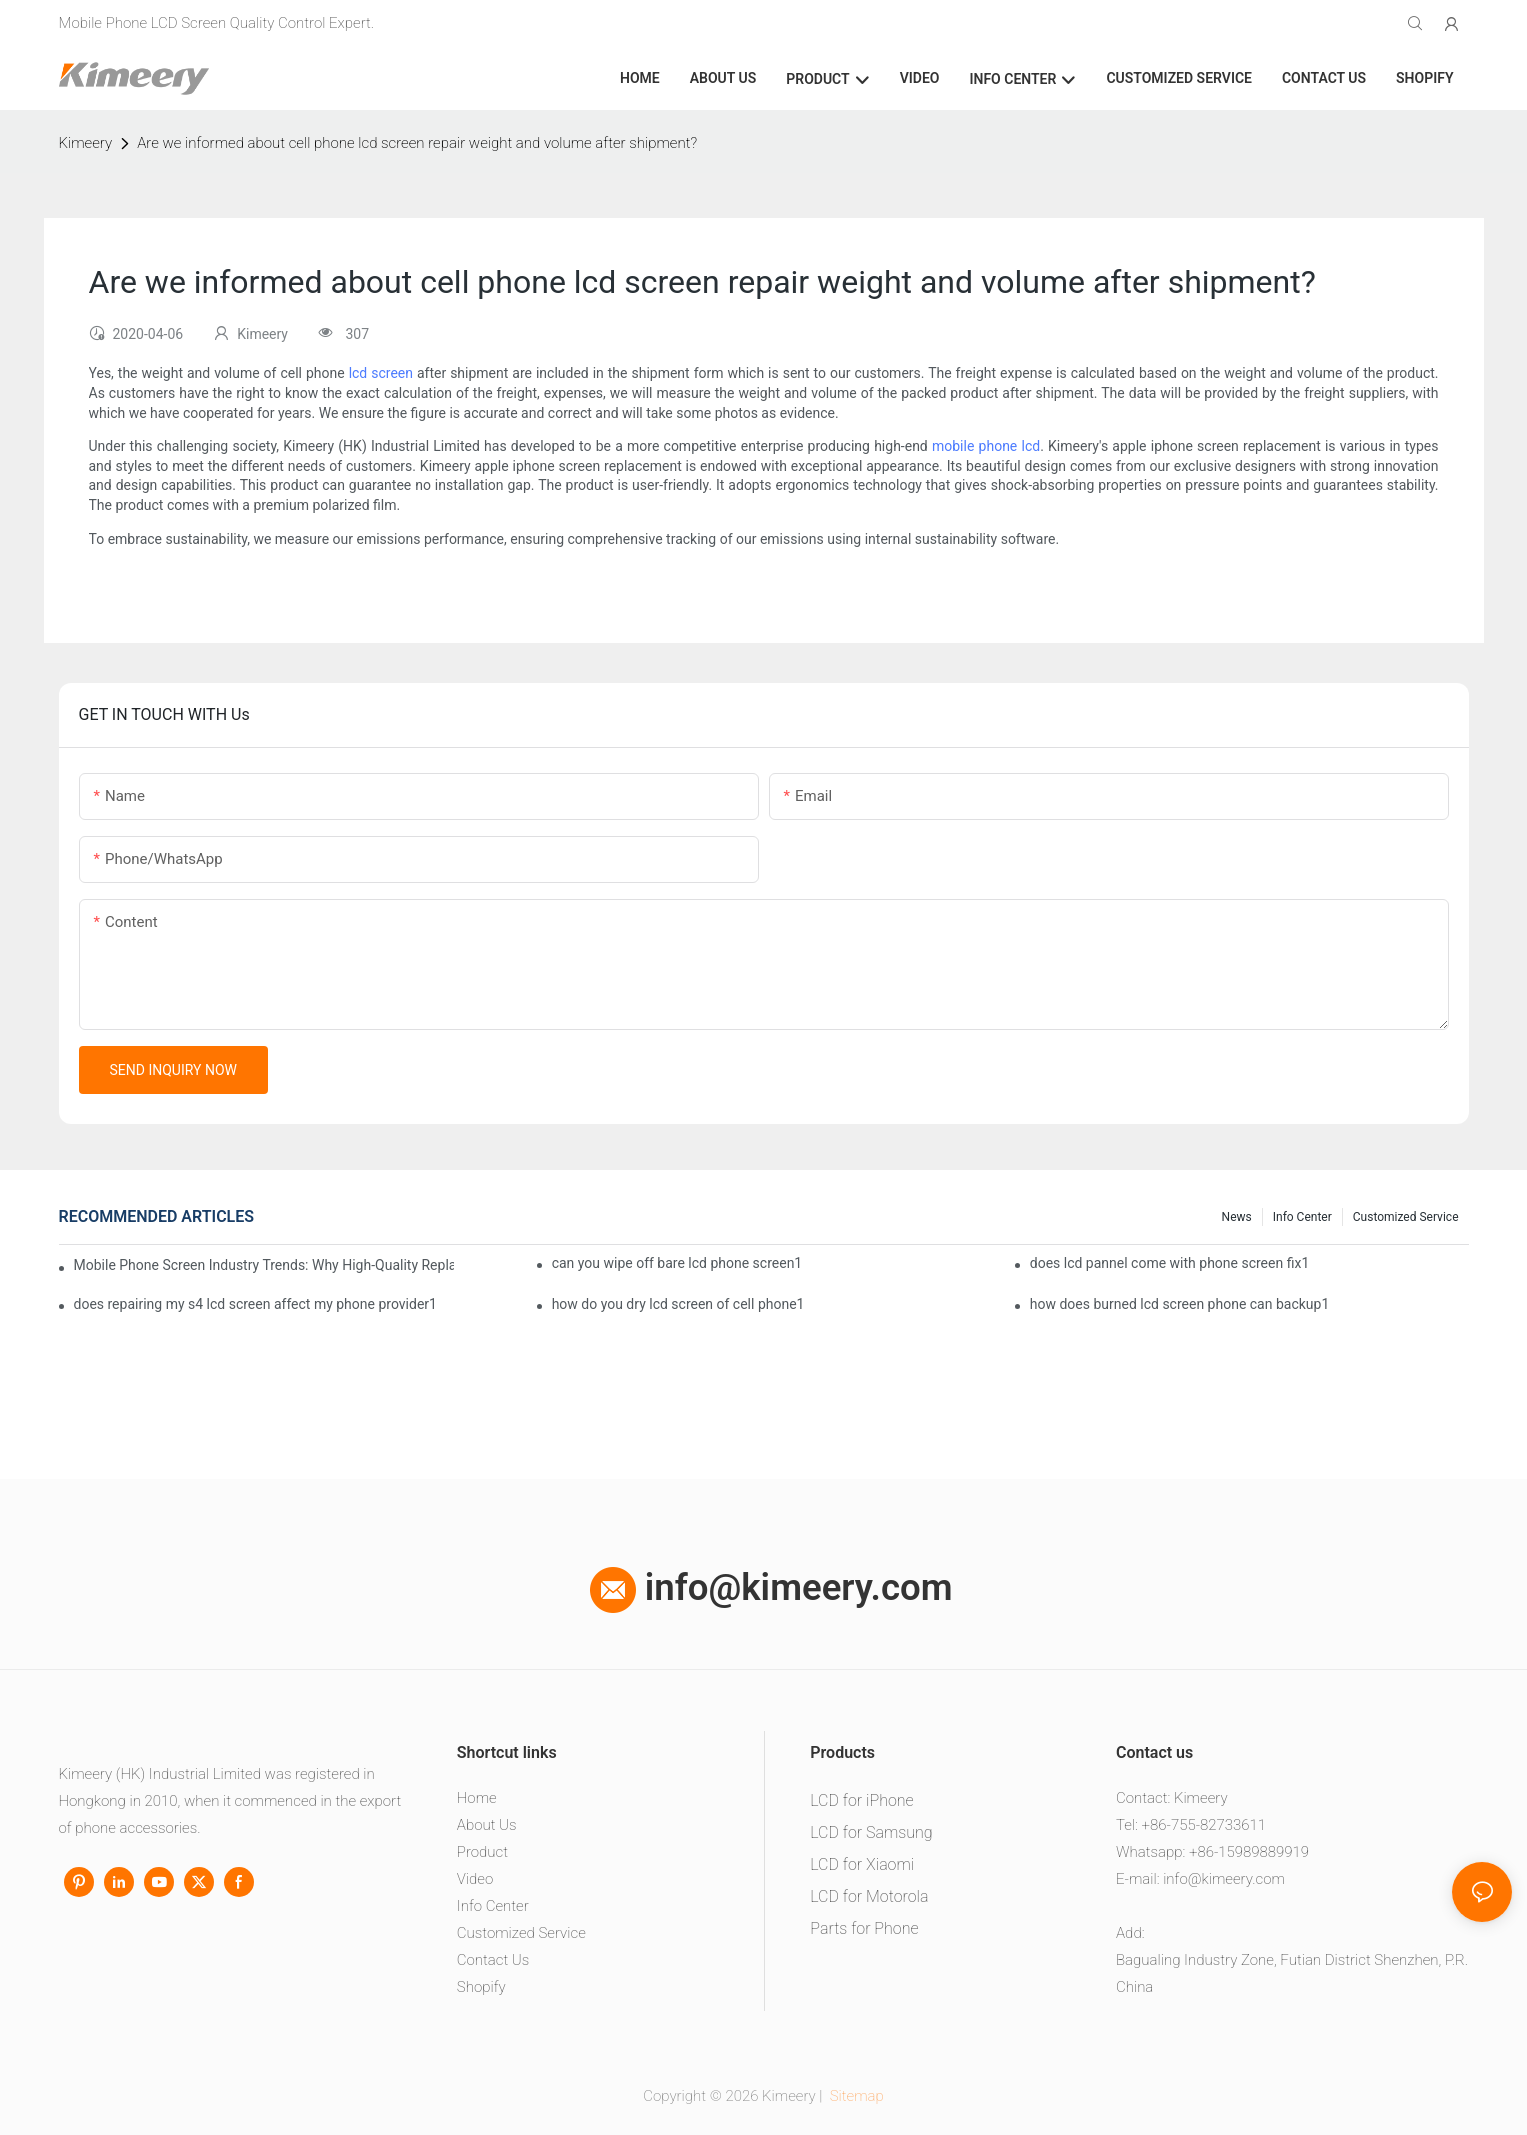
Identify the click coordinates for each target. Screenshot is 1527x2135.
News (1237, 1217)
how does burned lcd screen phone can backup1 (1180, 1304)
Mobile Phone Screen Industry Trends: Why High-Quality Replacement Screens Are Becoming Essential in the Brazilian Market (264, 1265)
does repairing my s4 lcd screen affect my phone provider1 (255, 1304)
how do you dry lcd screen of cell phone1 (678, 1304)
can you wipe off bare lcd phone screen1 (677, 1263)
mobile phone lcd (986, 446)
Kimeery (86, 143)
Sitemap (855, 2096)
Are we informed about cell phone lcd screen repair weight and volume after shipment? (417, 143)
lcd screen (381, 373)
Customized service (1406, 1217)
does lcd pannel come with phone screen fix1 (1170, 1263)
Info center (1302, 1217)
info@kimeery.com (771, 1587)
